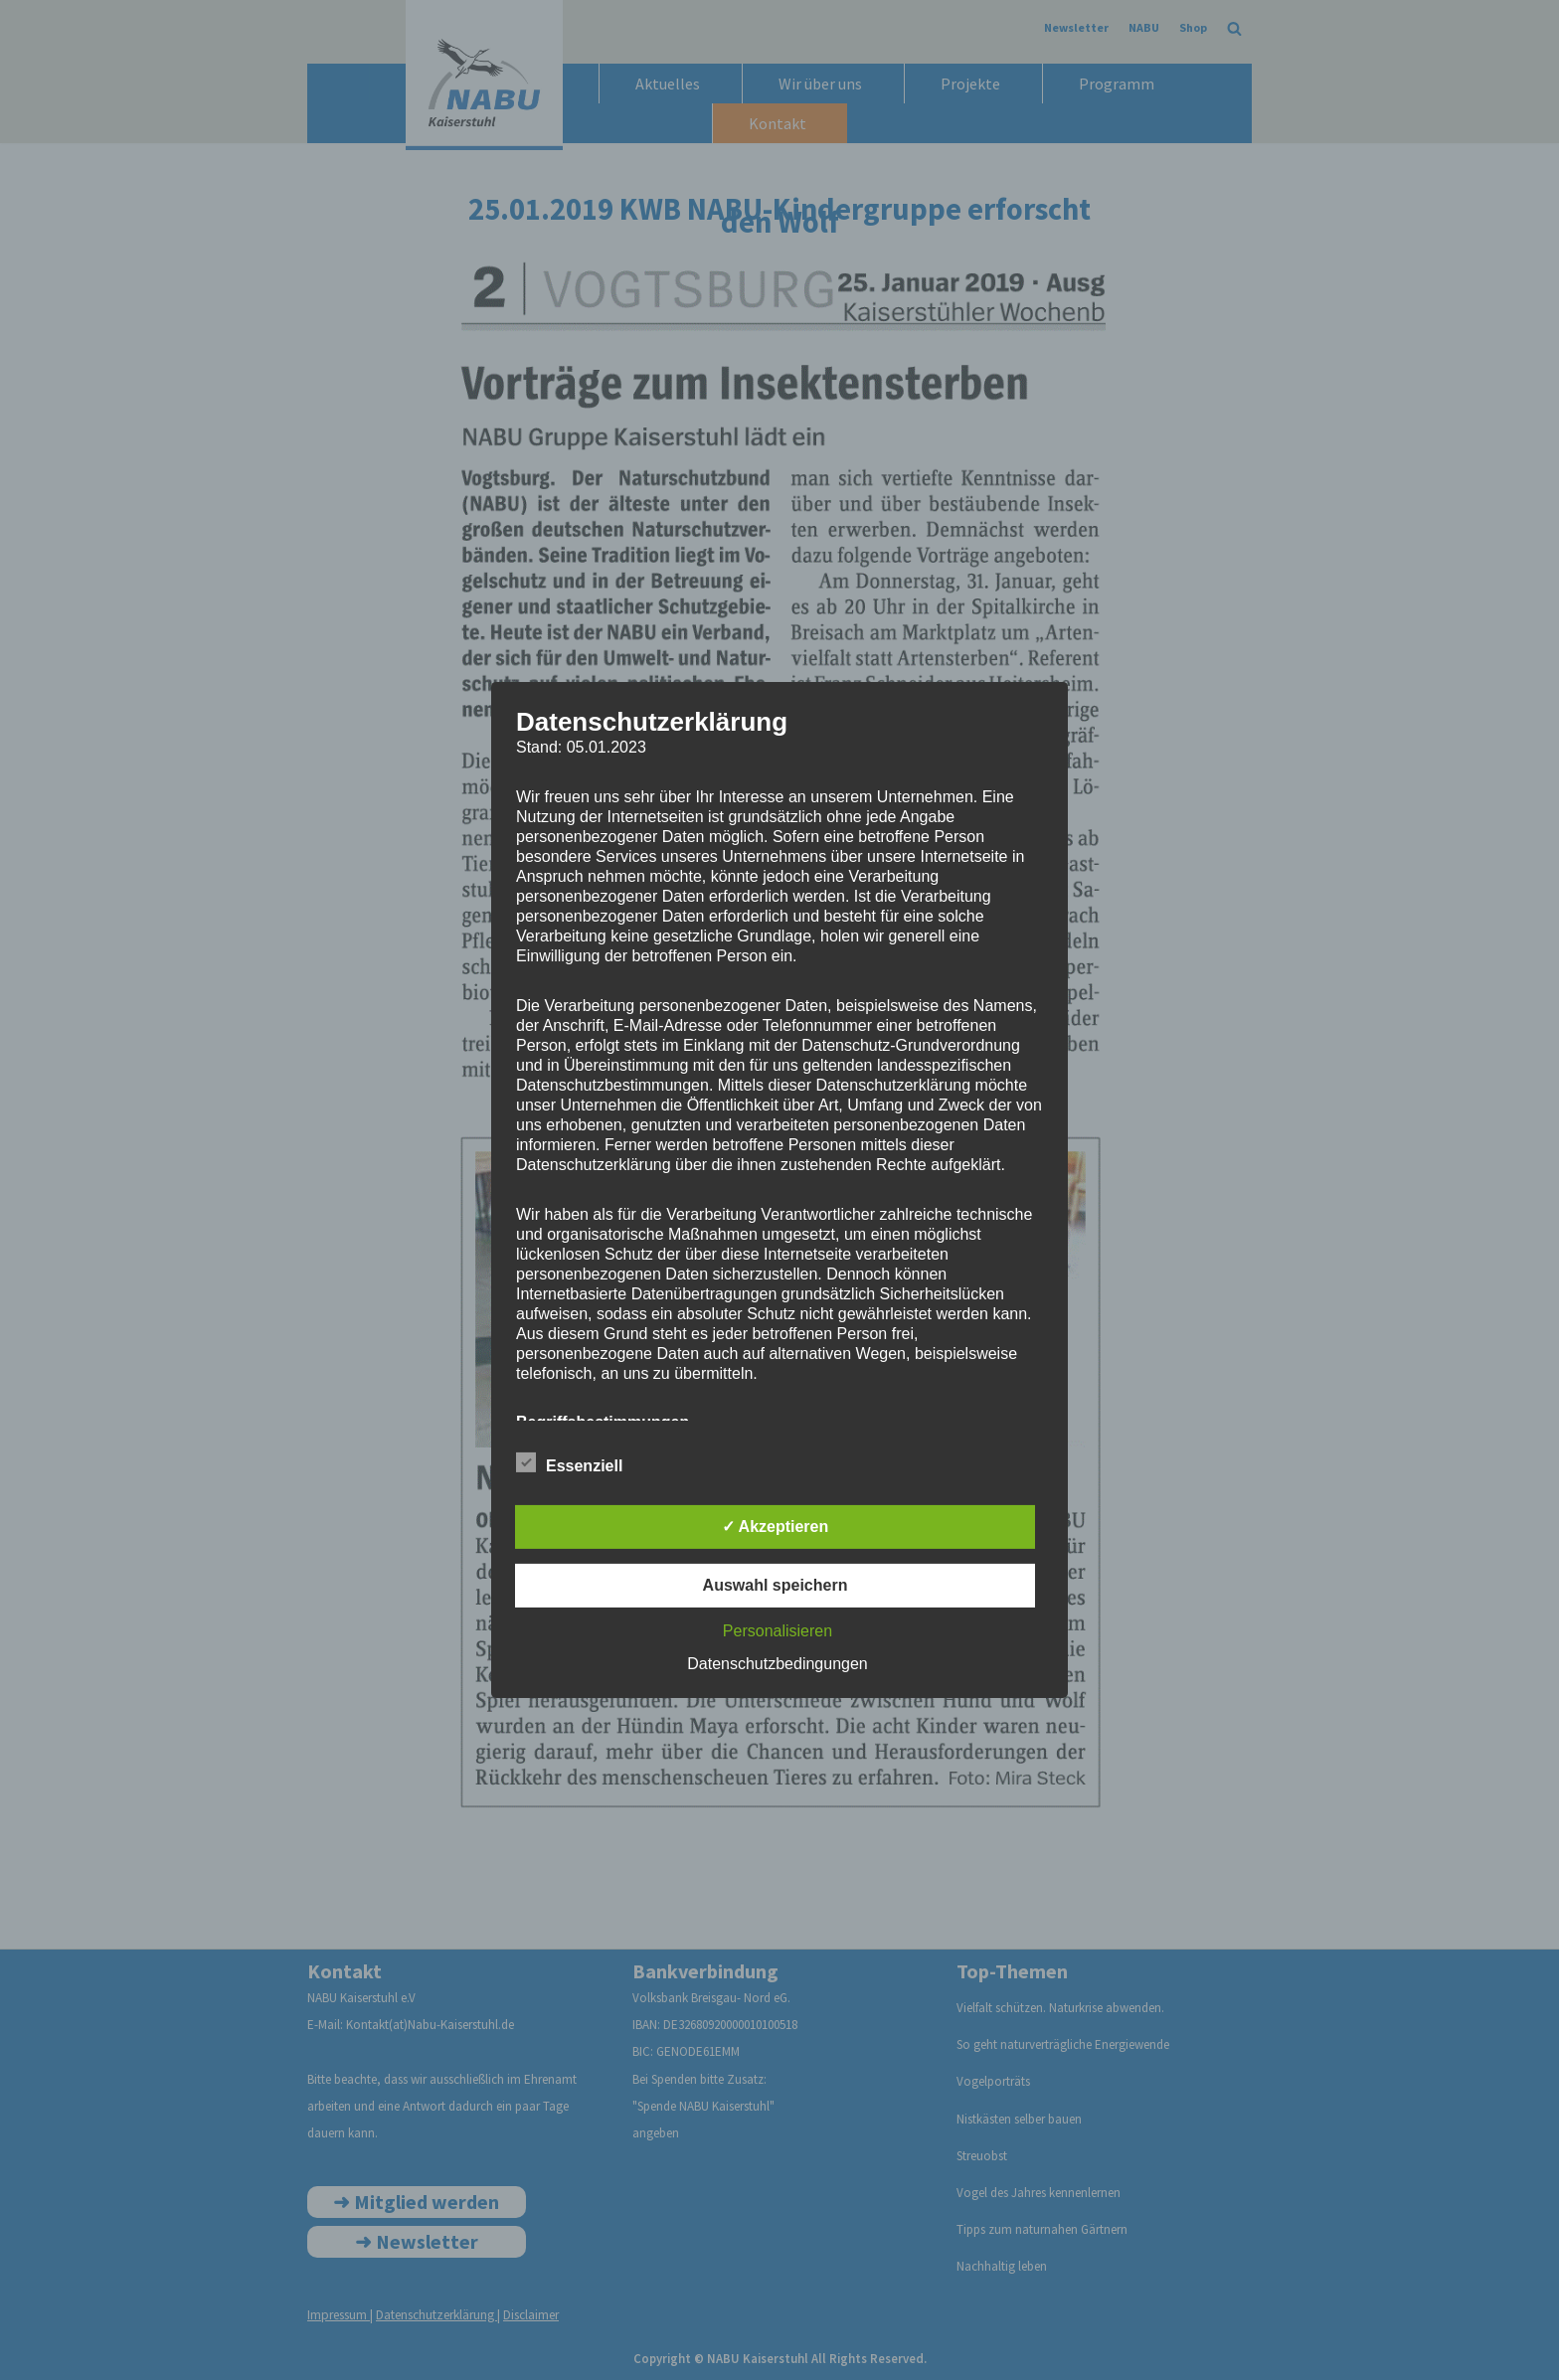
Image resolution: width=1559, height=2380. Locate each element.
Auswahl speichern (775, 1585)
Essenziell (569, 1462)
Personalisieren (777, 1630)
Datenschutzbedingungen (777, 1663)
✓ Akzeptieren (775, 1526)
